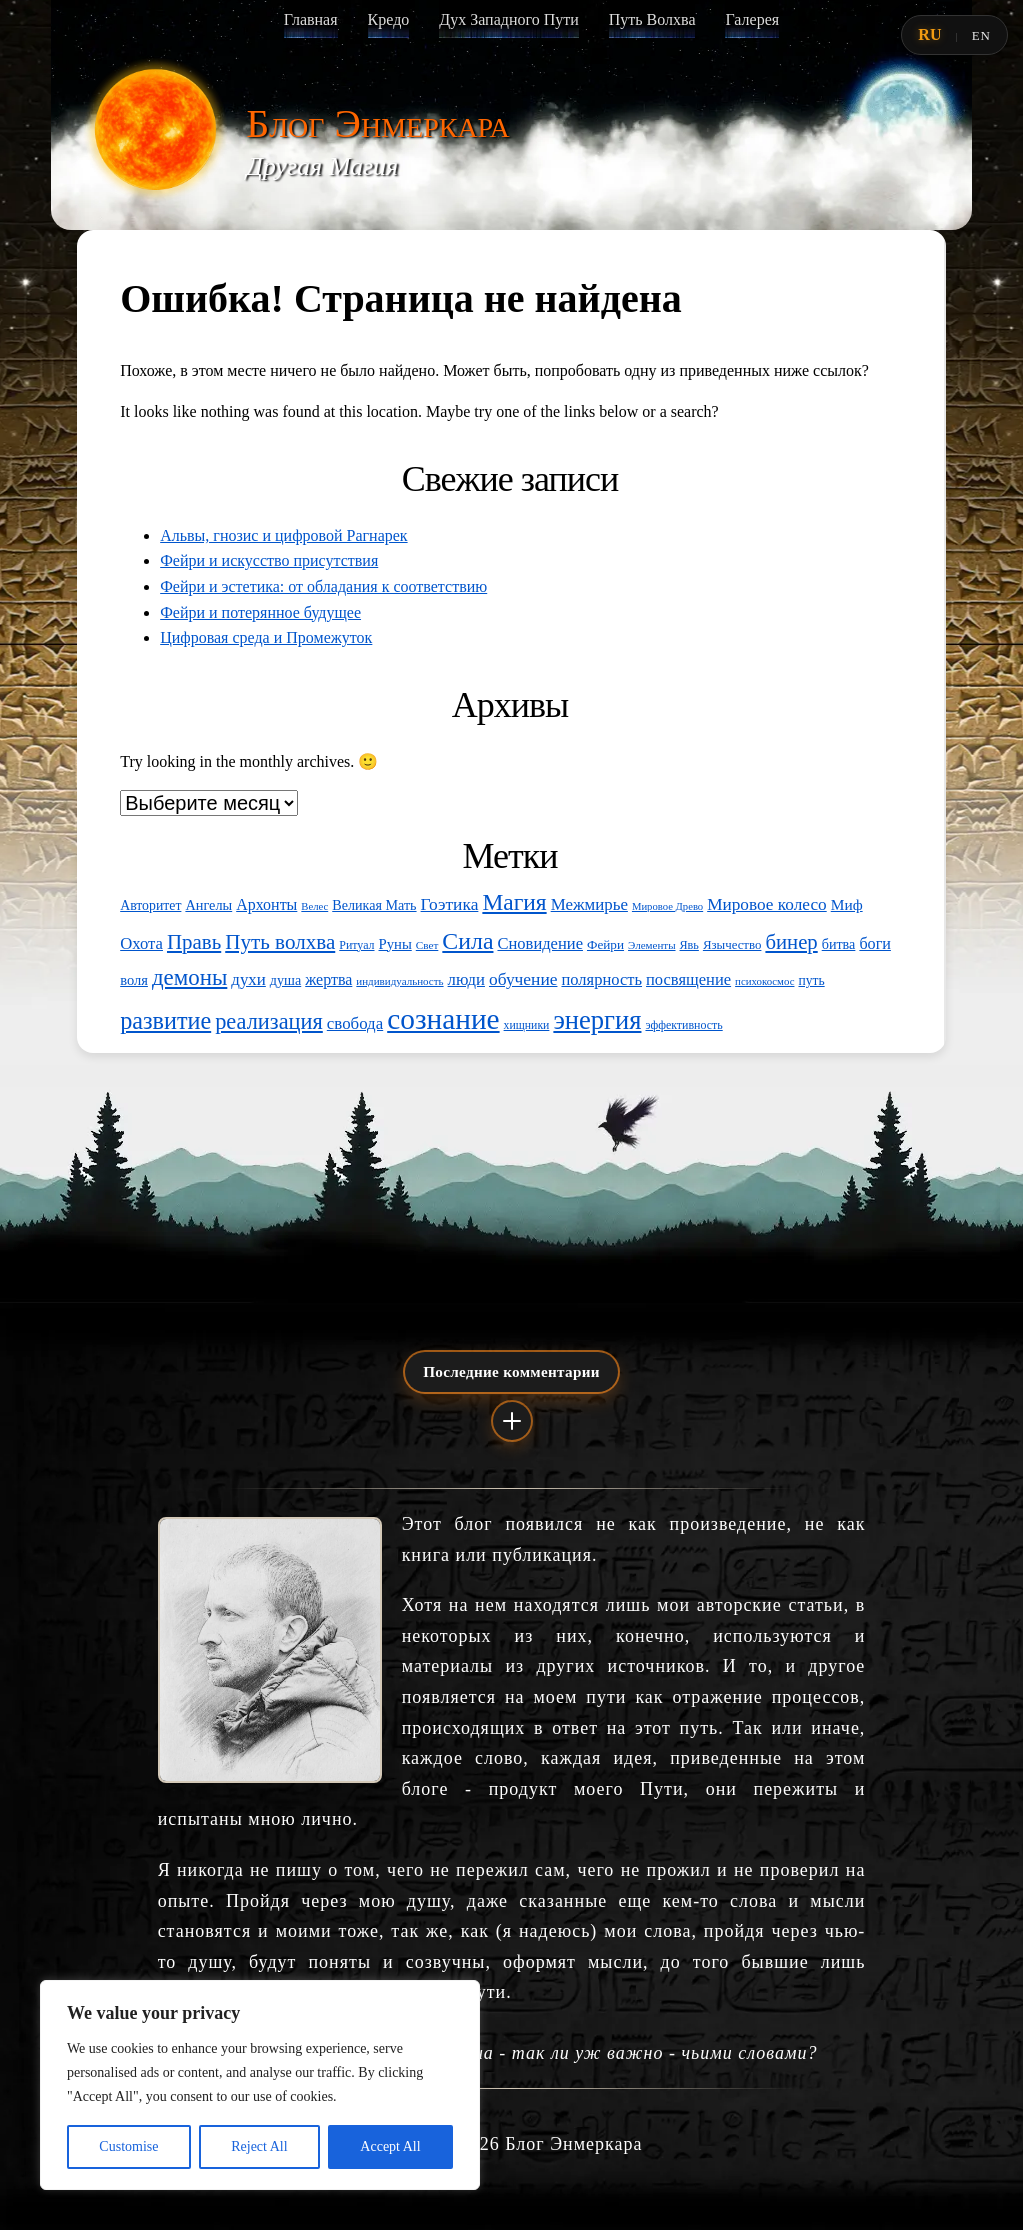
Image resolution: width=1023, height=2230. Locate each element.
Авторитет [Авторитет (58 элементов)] (150, 905)
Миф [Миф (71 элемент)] (847, 904)
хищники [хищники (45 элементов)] (527, 1025)
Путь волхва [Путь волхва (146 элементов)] (280, 942)
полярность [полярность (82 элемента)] (601, 979)
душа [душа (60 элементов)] (285, 980)
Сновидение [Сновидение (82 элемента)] (540, 943)
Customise (128, 2146)
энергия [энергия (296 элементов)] (597, 1020)
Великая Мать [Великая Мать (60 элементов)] (374, 905)
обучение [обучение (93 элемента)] (523, 979)
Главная (311, 19)
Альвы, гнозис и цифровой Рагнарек (283, 535)
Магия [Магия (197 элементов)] (514, 902)
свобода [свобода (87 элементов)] (355, 1023)
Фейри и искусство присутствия (269, 560)
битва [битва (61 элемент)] (839, 944)
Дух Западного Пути (508, 19)
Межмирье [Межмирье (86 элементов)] (589, 904)
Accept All (390, 2146)
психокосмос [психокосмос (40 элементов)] (764, 981)
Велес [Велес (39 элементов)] (314, 906)
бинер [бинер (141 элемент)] (791, 942)
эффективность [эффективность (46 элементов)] (683, 1025)
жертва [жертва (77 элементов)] (328, 979)
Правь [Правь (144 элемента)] (194, 942)
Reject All (259, 2146)
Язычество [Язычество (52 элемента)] (732, 945)
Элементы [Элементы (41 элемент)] (651, 945)
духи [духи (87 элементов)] (248, 979)
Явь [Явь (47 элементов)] (689, 945)
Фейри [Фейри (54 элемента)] (605, 944)
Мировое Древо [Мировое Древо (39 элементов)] (667, 906)
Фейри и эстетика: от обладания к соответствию (323, 586)
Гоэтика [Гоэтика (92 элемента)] (450, 904)
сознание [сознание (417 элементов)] (443, 1019)
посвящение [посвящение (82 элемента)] (688, 979)
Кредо (389, 19)
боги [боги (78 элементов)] (875, 943)
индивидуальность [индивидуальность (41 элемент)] (399, 981)
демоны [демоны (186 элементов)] (189, 977)
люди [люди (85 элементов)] (466, 979)
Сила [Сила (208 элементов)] (467, 941)
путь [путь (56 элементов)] (811, 980)
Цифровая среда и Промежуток (266, 637)
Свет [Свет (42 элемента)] (427, 945)
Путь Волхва (652, 19)
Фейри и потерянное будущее (260, 612)
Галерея (752, 19)
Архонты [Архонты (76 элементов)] (266, 904)
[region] (260, 2085)
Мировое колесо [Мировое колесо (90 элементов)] (767, 904)
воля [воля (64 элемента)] (134, 980)
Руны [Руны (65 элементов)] (395, 944)
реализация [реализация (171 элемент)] (269, 1021)
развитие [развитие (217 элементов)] (165, 1020)
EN (981, 35)
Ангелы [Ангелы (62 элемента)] (208, 905)
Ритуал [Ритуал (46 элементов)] (356, 945)
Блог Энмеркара (378, 123)
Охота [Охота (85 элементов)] (141, 943)
